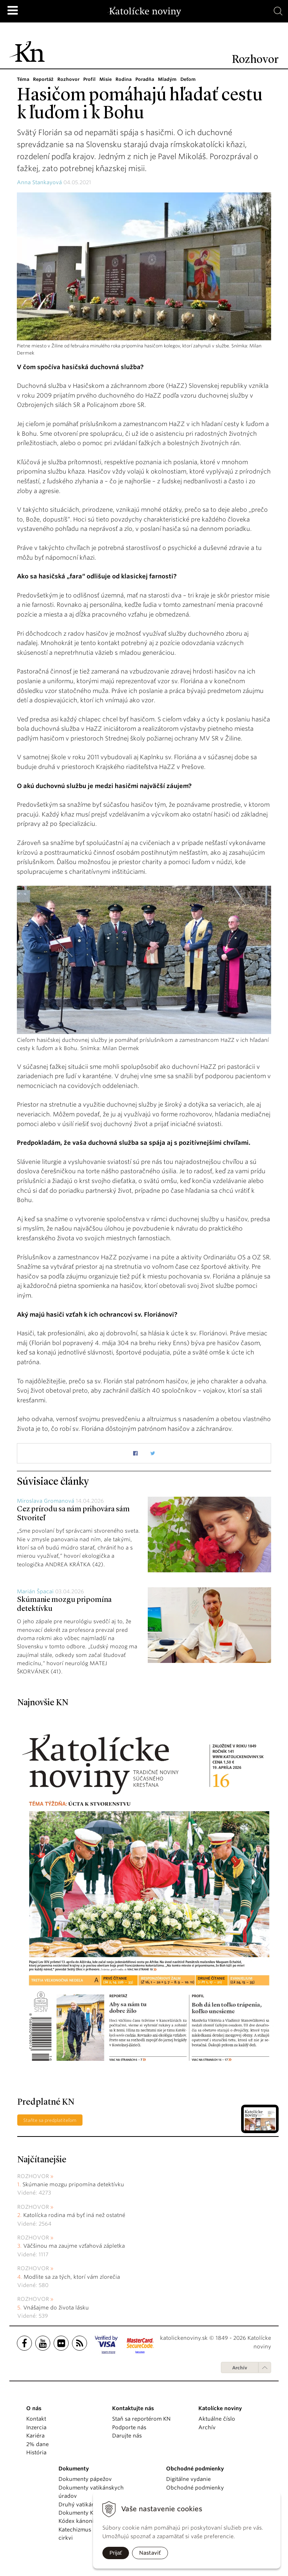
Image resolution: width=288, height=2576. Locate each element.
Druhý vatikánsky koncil (89, 2504)
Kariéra (35, 2436)
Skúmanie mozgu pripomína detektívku (73, 2184)
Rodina (124, 79)
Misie (105, 79)
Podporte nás (129, 2427)
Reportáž (43, 79)
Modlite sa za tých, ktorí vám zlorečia (72, 2277)
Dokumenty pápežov (85, 2479)
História (36, 2452)
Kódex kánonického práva (92, 2521)
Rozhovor (68, 79)
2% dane (37, 2444)
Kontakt (36, 2419)
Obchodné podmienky (195, 2488)
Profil (89, 79)
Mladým (167, 79)
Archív (239, 2367)
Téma (23, 79)
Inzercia (36, 2427)
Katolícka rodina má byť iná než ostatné (74, 2215)
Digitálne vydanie (188, 2479)
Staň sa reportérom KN (141, 2419)
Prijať (116, 2553)
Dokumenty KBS (78, 2513)
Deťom (188, 79)
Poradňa (144, 79)
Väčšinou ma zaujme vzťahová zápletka (74, 2246)
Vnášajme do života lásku (56, 2308)
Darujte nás (127, 2436)
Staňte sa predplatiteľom (49, 2120)
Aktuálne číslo (216, 2419)
